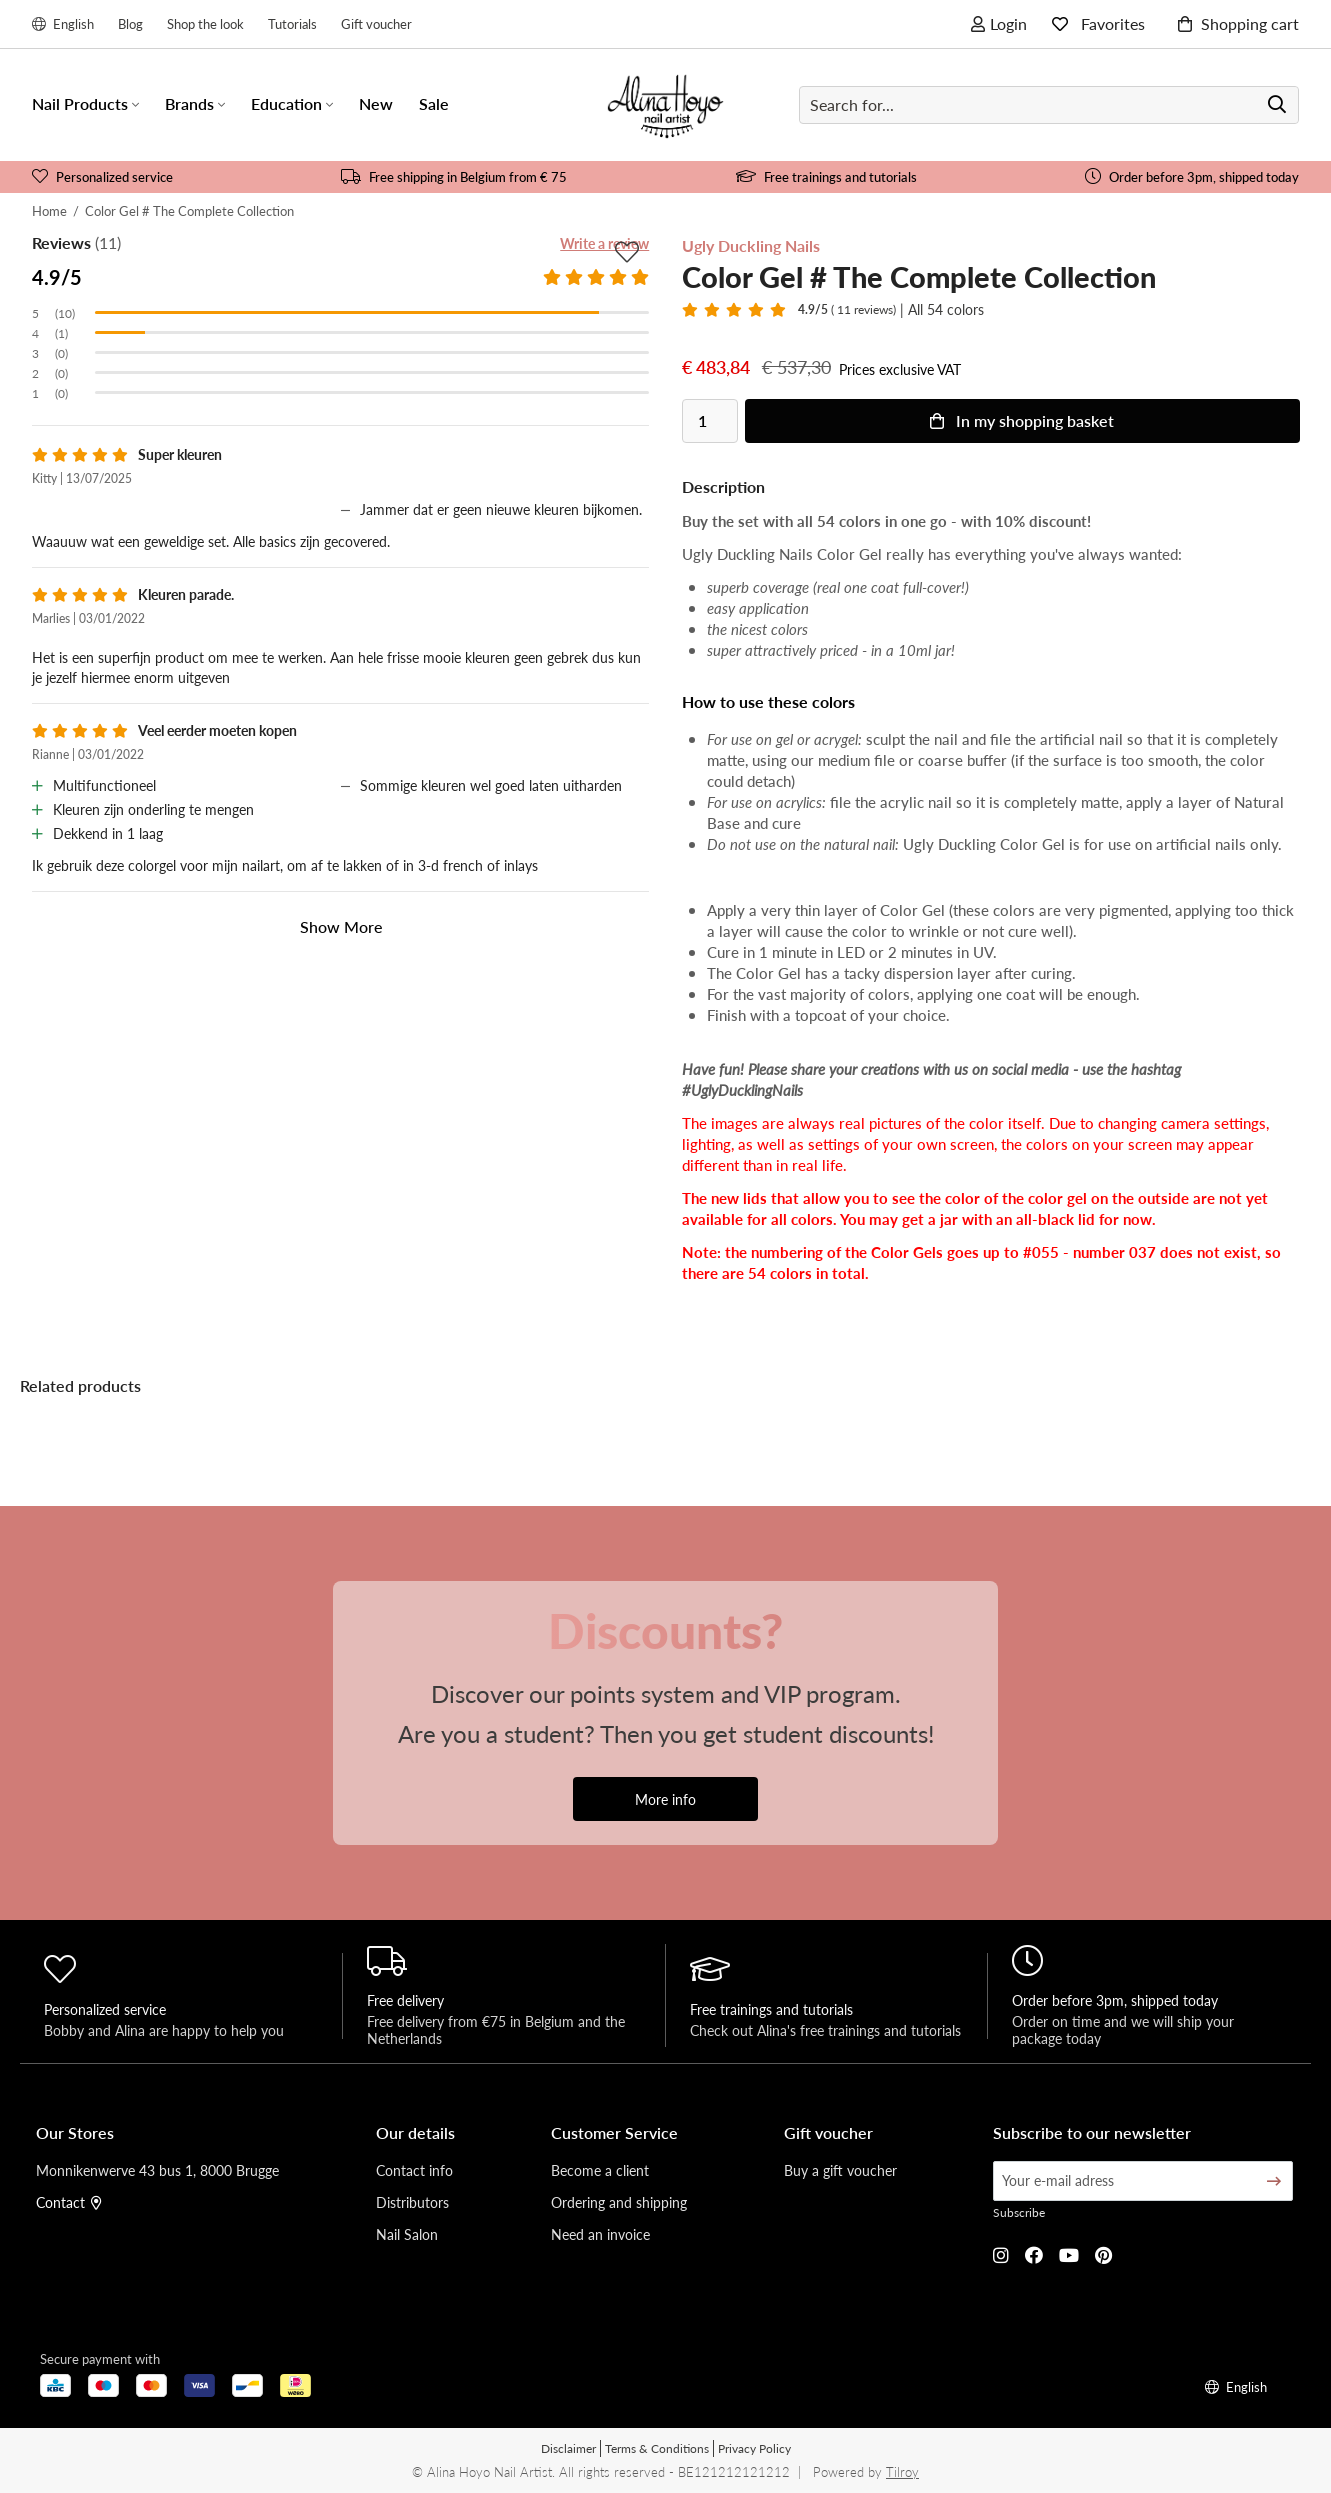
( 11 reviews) (847, 309)
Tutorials (292, 23)
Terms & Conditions (657, 2448)
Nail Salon (407, 2234)
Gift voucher (376, 23)
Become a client (600, 2170)
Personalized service (102, 176)
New (376, 103)
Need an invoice (600, 2234)
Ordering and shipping (619, 2202)
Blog (130, 23)
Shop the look (205, 23)
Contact (69, 2202)
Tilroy (902, 2471)
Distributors (412, 2202)
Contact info (414, 2170)
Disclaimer (568, 2448)
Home (49, 210)
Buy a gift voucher (840, 2170)
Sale (434, 103)
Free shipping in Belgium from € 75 (454, 176)
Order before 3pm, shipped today (1192, 176)
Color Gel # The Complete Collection (189, 210)
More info (665, 1799)
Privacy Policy (754, 2448)
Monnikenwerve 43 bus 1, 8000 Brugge (157, 2170)
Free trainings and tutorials (826, 176)
